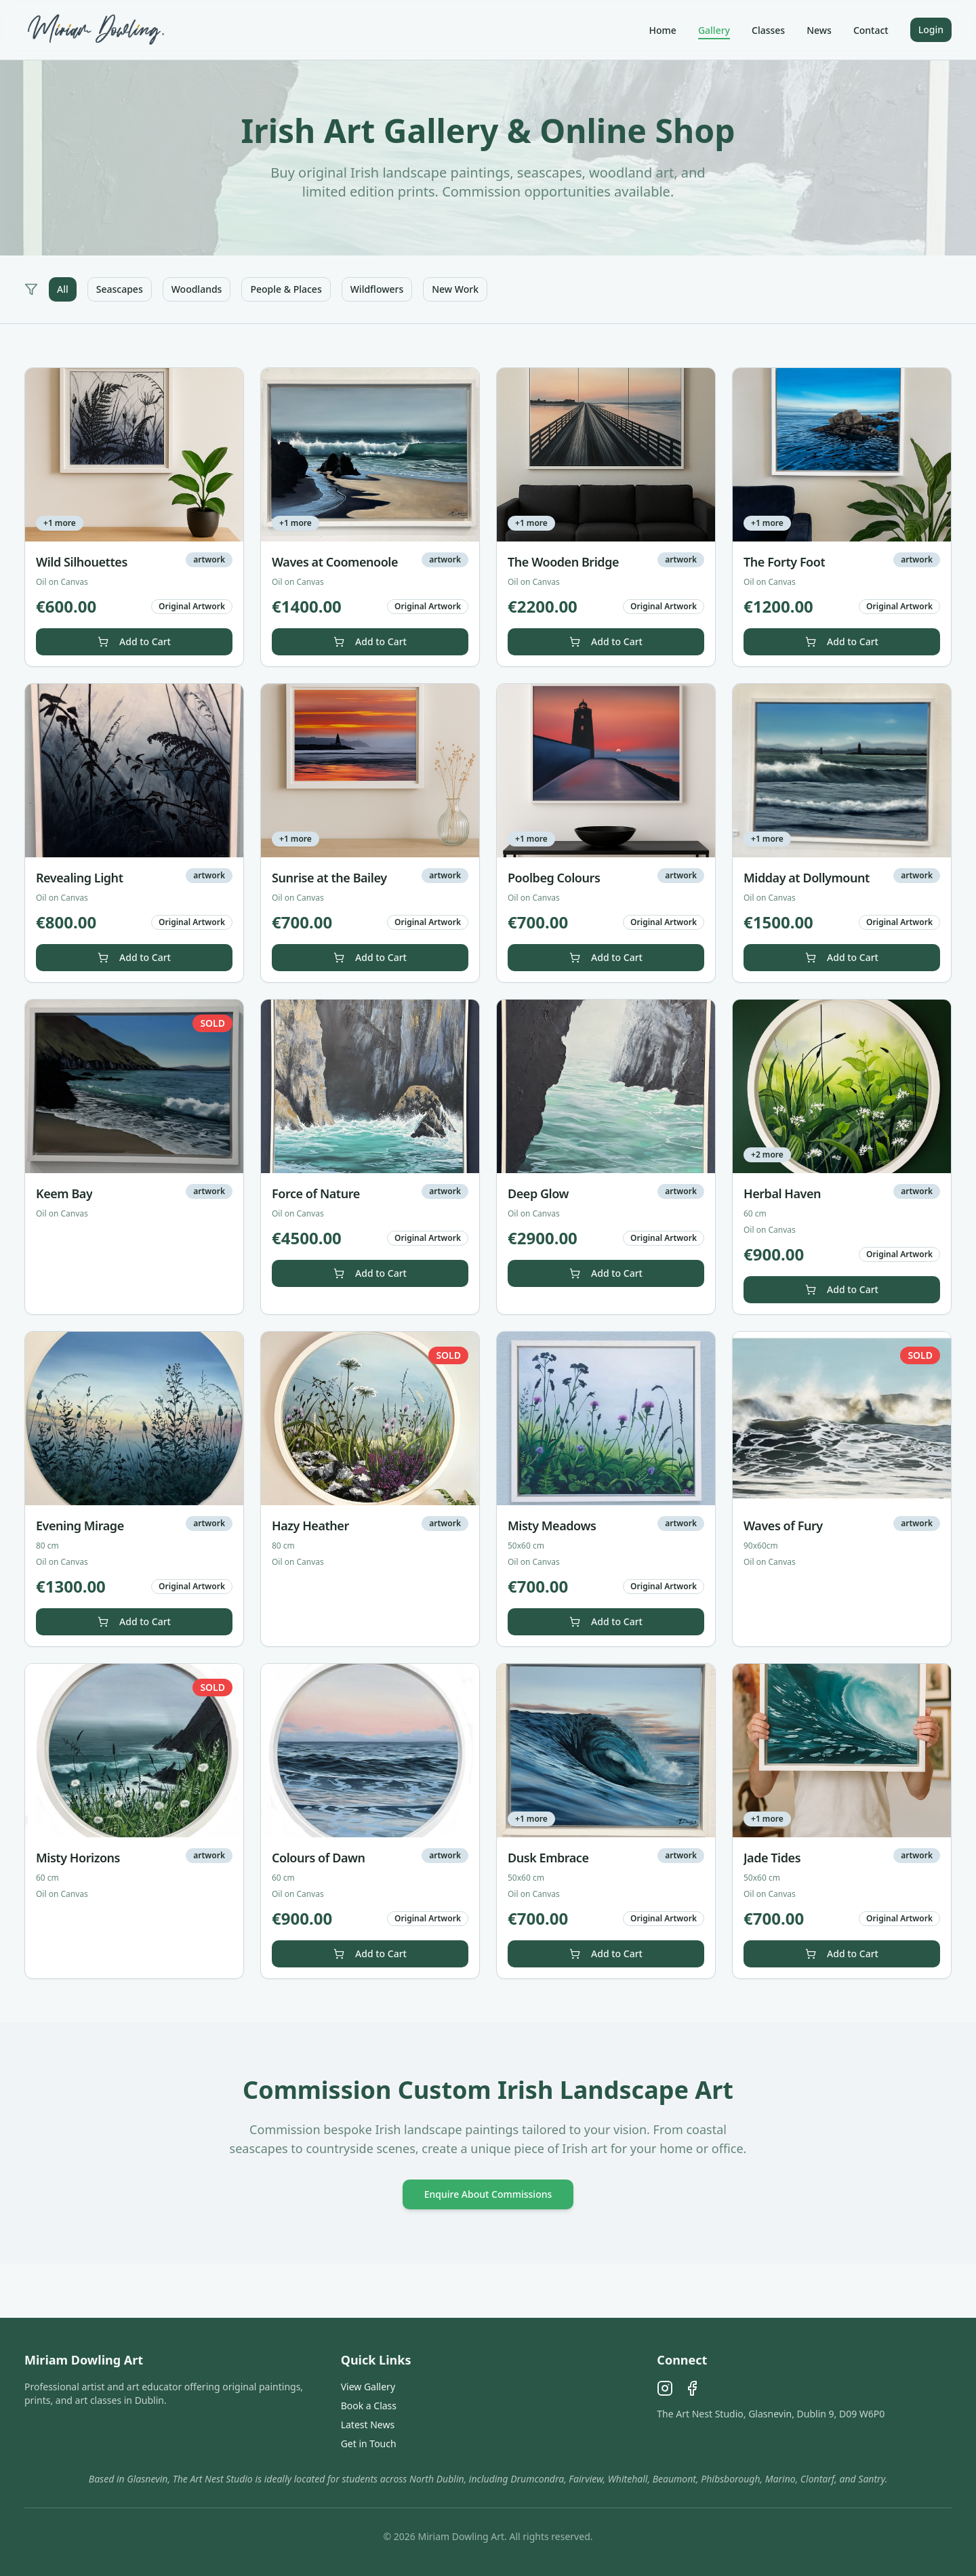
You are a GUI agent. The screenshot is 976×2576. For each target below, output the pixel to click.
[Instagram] (665, 2388)
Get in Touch (368, 2443)
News (819, 30)
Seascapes (119, 289)
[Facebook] (692, 2388)
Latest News (368, 2424)
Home (662, 30)
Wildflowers (377, 289)
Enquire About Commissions (488, 2194)
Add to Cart (134, 641)
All (62, 289)
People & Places (285, 289)
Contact (871, 30)
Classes (768, 30)
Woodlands (196, 289)
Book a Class (368, 2405)
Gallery (714, 30)
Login (930, 29)
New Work (455, 289)
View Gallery (368, 2386)
